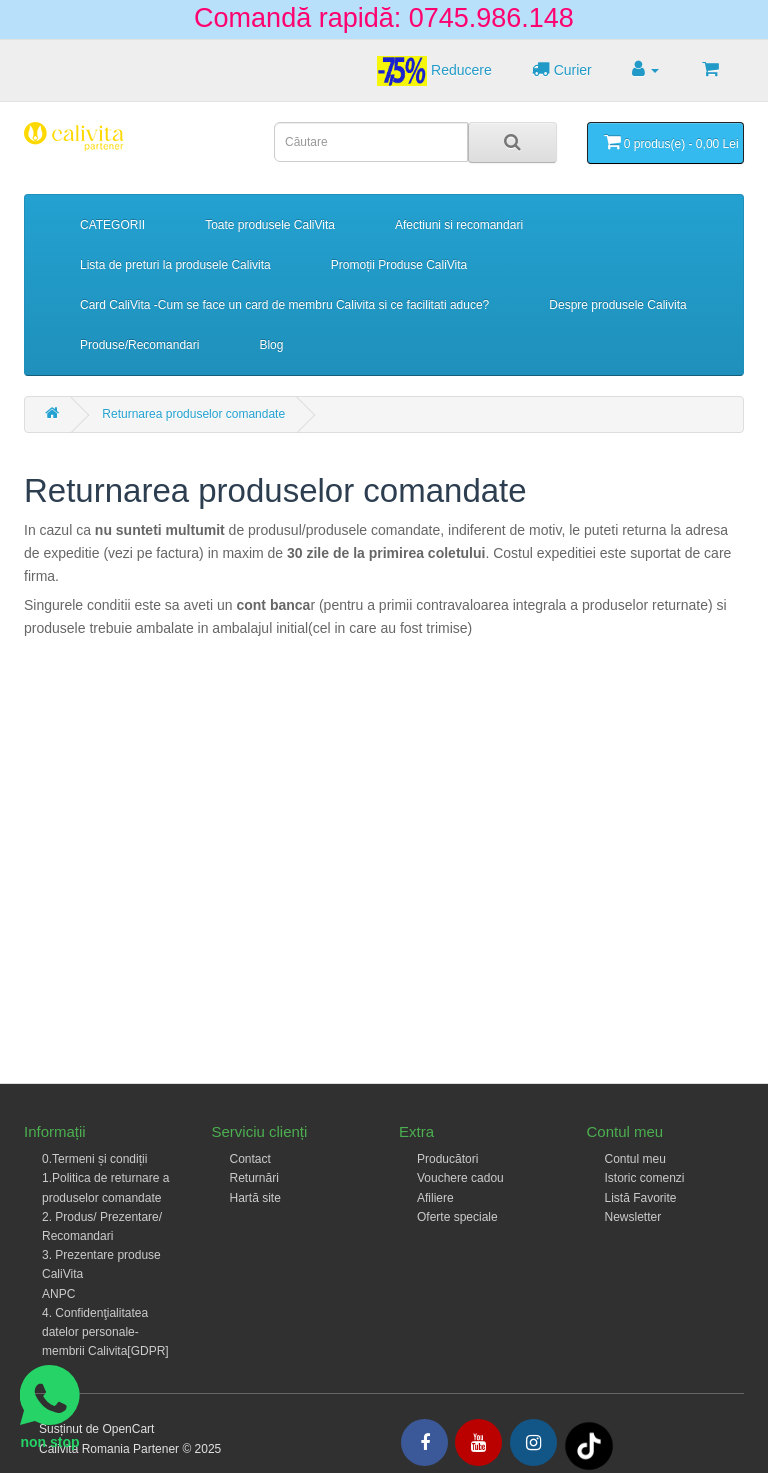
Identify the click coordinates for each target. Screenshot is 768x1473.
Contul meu (635, 1159)
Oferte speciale (457, 1217)
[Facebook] (424, 1442)
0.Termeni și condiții (94, 1159)
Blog (271, 345)
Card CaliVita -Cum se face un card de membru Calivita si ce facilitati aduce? (284, 305)
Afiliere (435, 1198)
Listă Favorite (641, 1198)
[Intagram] (533, 1442)
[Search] (512, 142)
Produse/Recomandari (139, 345)
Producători (447, 1159)
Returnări (254, 1178)
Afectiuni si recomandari (459, 225)
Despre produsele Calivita (617, 305)
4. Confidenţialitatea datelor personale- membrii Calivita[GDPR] (105, 1332)
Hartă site (255, 1198)
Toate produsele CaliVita (270, 225)
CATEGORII (112, 225)
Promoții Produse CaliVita (399, 265)
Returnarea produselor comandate (193, 414)
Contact (250, 1159)
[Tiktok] (589, 1445)
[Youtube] (478, 1442)
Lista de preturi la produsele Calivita (175, 265)
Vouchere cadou (460, 1178)
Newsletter (633, 1217)
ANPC (58, 1294)
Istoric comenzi (645, 1178)
